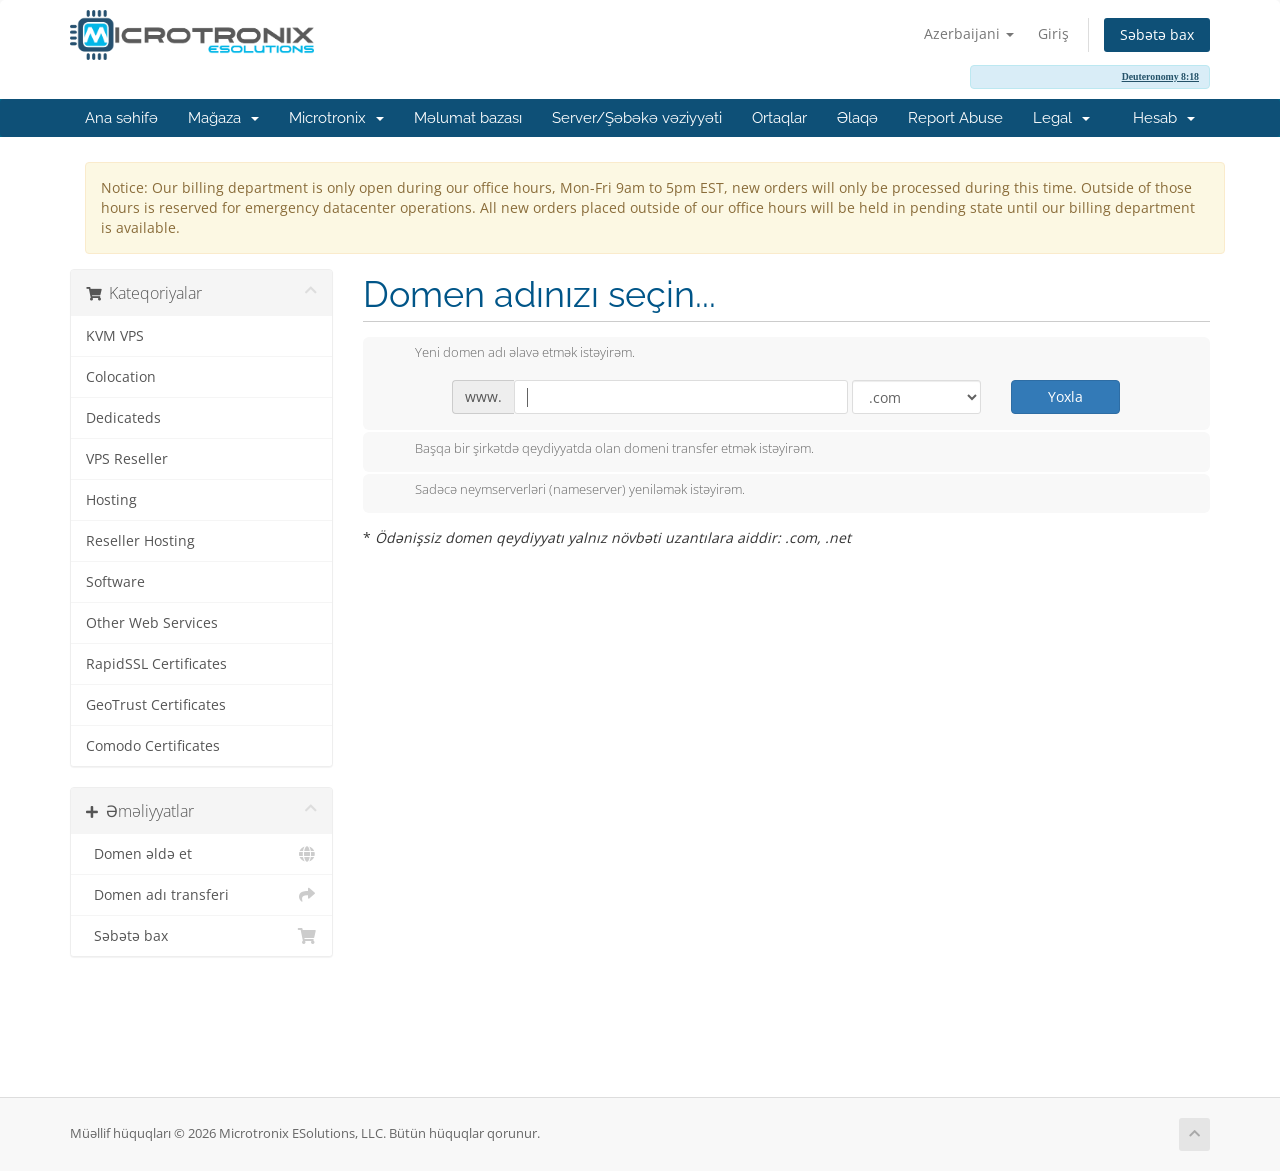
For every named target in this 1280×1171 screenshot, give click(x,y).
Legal (1061, 118)
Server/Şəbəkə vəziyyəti (637, 118)
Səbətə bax (1157, 34)
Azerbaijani (969, 33)
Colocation (121, 377)
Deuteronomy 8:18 (1160, 76)
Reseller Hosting (140, 541)
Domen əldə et (201, 854)
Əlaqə (857, 118)
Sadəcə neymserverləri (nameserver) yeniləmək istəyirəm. (564, 491)
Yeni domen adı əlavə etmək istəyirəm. (509, 354)
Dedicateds (123, 418)
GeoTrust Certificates (156, 705)
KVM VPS (115, 336)
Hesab (1164, 118)
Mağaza (223, 118)
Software (115, 582)
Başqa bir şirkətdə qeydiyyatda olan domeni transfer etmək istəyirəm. (598, 450)
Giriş (1053, 33)
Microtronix (336, 118)
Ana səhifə (121, 118)
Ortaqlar (779, 118)
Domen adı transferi (201, 895)
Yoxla (1065, 396)
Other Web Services (152, 623)
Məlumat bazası (468, 118)
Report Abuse (955, 118)
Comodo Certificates (153, 746)
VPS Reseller (127, 459)
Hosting (111, 500)
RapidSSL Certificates (156, 664)
